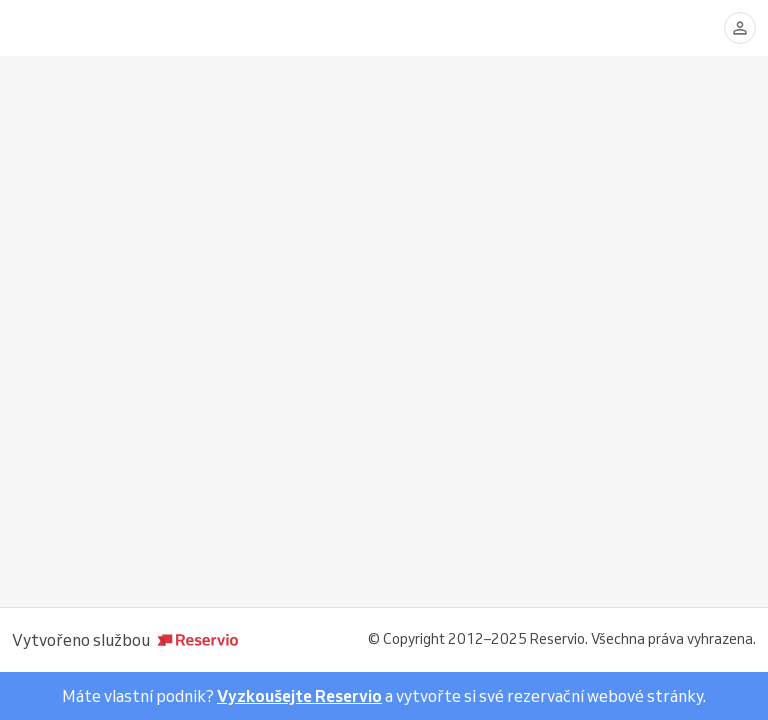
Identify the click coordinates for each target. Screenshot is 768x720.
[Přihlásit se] (740, 28)
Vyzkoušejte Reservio (299, 696)
